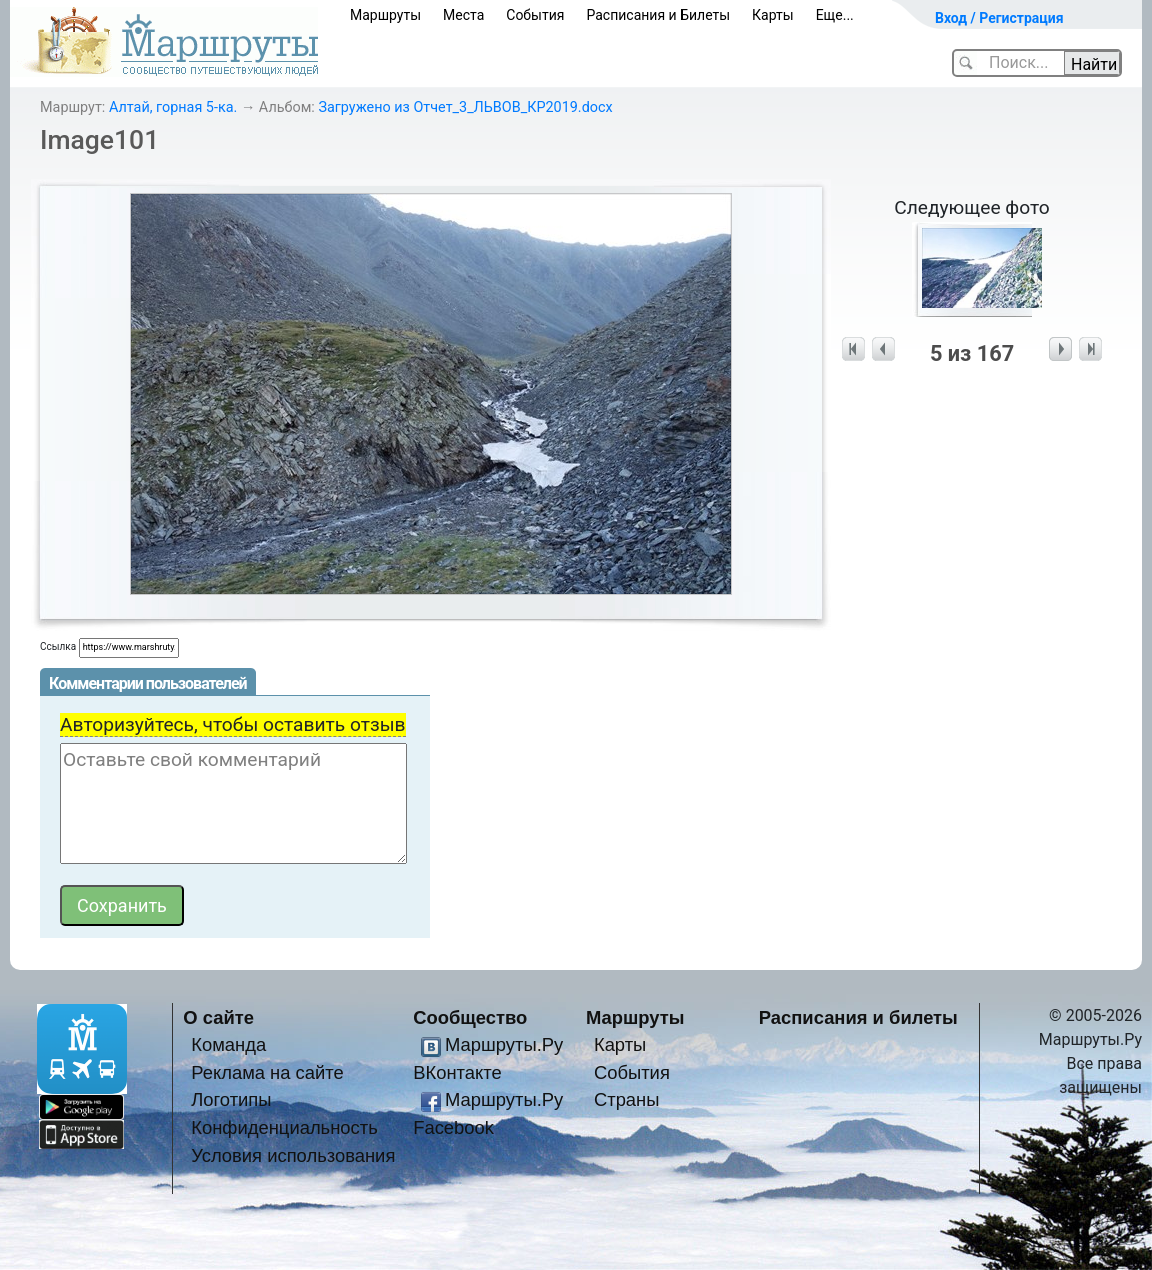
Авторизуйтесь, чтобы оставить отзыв (233, 724)
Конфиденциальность (284, 1127)
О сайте (218, 1017)
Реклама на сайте (267, 1072)
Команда (228, 1044)
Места (463, 15)
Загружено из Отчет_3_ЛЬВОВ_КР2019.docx (465, 107)
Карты (773, 15)
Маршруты (385, 15)
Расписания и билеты (858, 1017)
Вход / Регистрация (999, 18)
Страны (627, 1099)
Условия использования (293, 1155)
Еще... (835, 15)
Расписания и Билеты (658, 15)
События (535, 15)
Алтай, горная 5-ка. (173, 107)
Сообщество (470, 1017)
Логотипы (231, 1099)
